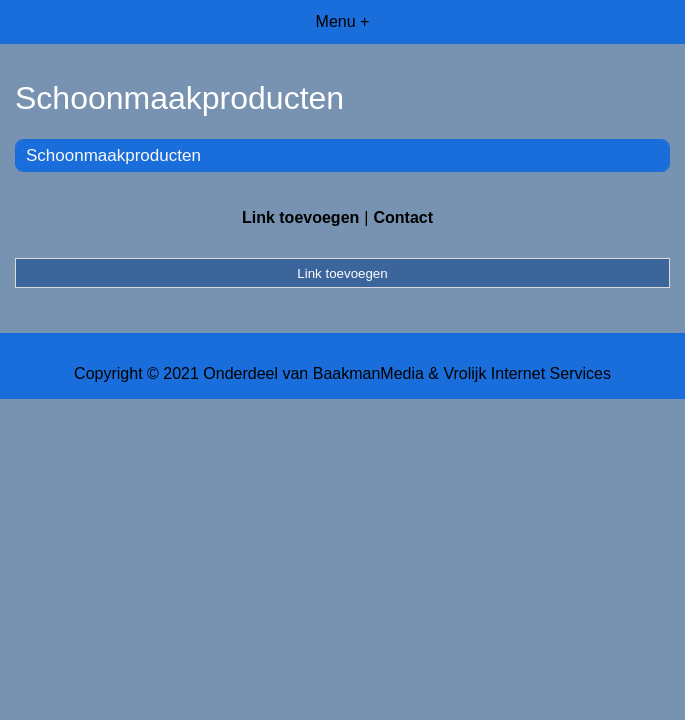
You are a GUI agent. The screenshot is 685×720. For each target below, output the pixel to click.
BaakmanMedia (368, 373)
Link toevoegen (300, 217)
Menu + (343, 21)
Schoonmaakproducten (113, 155)
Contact (403, 217)
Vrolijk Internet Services (526, 373)
